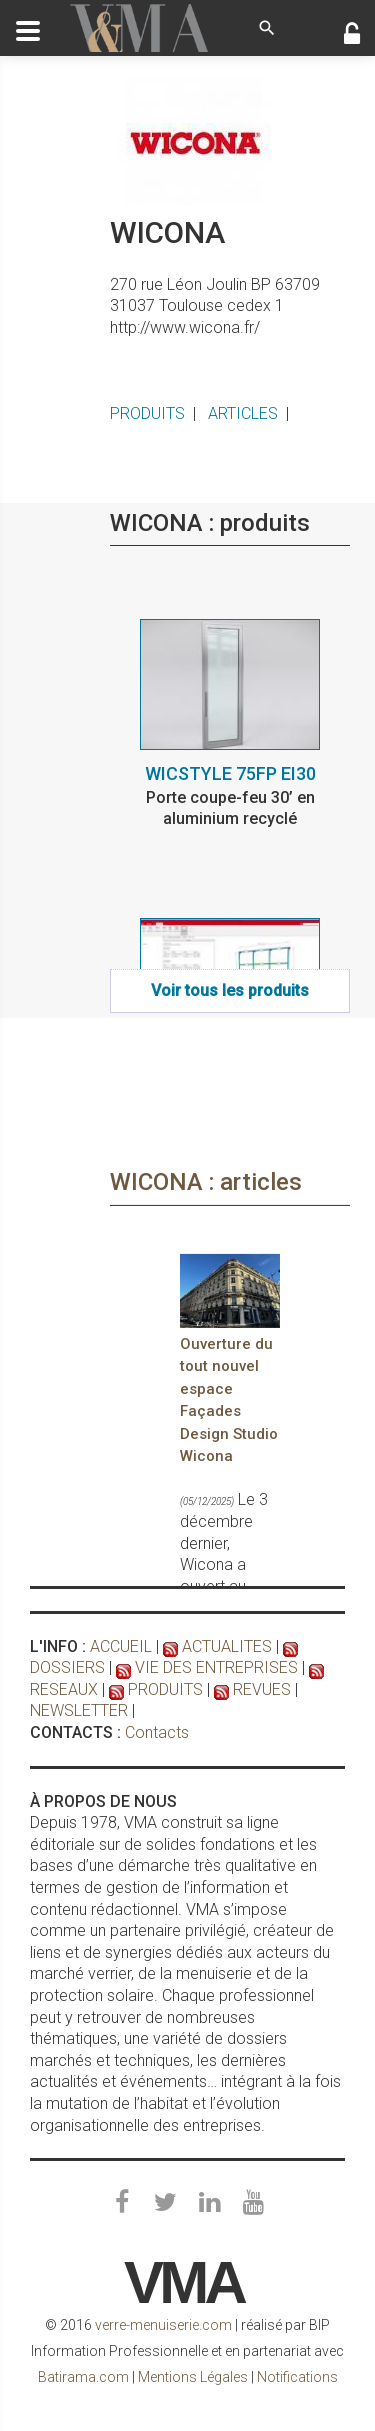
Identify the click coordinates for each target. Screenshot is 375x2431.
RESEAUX (64, 1689)
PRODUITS (147, 413)
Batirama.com (83, 2377)
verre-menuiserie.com (163, 2325)
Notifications (297, 2377)
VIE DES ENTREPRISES (216, 1667)
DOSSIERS (67, 1667)
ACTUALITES (227, 1646)
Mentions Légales (193, 2377)
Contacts (157, 1732)
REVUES (262, 1689)
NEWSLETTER (79, 1710)
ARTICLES (243, 413)
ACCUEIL (121, 1646)
